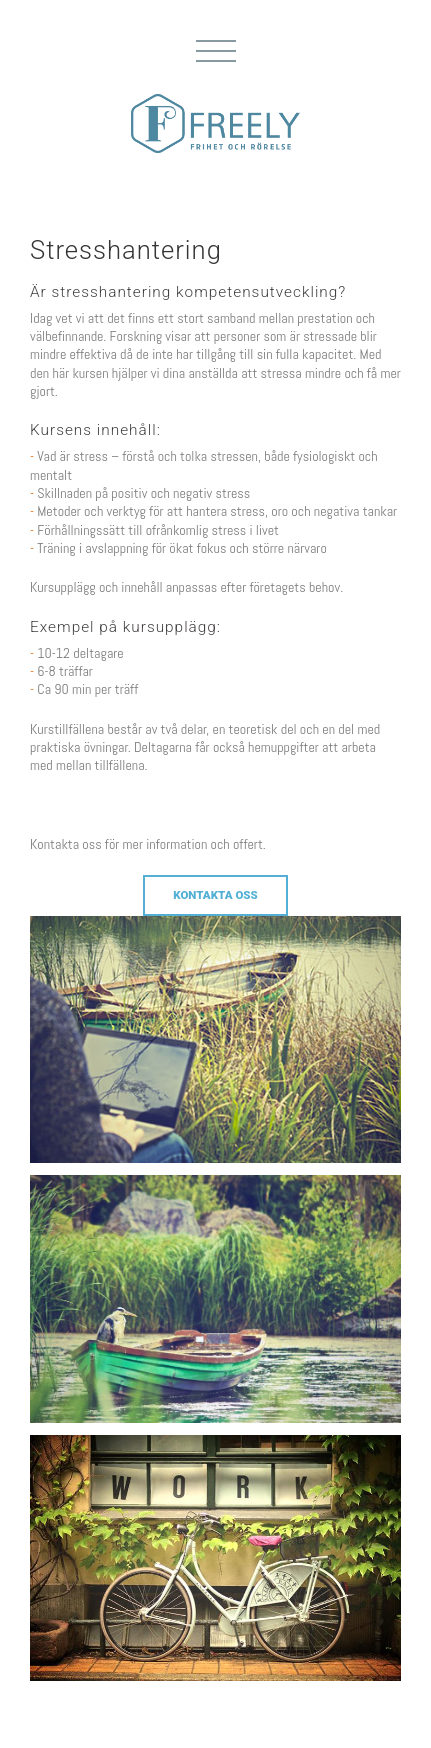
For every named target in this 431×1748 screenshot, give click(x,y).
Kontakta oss (215, 895)
